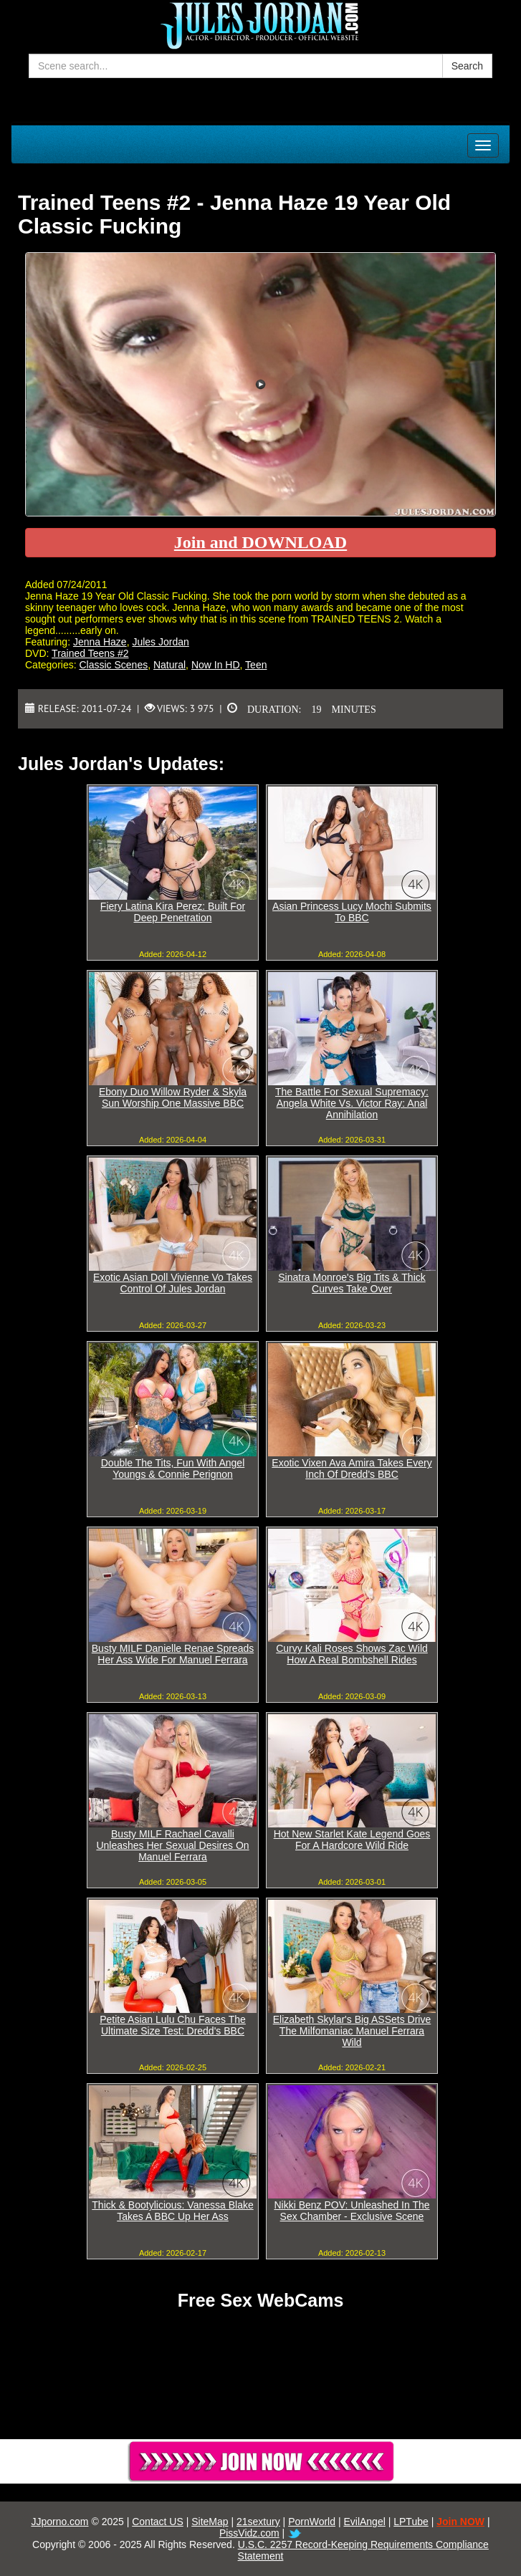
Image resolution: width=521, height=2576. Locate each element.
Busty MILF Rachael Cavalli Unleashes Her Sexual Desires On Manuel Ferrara (172, 1845)
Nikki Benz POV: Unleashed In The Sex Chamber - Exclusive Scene (351, 2210)
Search (467, 66)
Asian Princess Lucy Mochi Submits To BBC (351, 911)
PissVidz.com (249, 2533)
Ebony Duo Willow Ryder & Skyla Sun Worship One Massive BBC (173, 1097)
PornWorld (311, 2521)
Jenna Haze (100, 642)
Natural (169, 665)
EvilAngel (364, 2521)
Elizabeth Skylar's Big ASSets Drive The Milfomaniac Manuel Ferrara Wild (352, 2031)
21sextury (258, 2521)
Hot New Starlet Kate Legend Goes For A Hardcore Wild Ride (352, 1839)
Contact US (157, 2521)
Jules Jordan (160, 642)
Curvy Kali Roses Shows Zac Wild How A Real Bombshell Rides (352, 1654)
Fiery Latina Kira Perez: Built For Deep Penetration (172, 911)
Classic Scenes (113, 665)
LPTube (411, 2521)
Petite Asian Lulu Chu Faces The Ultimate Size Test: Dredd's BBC (173, 2025)
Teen (256, 665)
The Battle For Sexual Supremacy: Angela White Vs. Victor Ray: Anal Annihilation (352, 1103)
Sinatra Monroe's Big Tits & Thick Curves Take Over (352, 1283)
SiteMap (209, 2521)
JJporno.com (59, 2521)
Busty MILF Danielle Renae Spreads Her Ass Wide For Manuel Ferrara (173, 1654)
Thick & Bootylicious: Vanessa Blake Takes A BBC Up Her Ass (172, 2210)
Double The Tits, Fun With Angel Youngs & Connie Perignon (173, 1468)
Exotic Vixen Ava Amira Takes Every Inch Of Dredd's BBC (351, 1468)
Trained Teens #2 (90, 653)
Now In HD (215, 665)
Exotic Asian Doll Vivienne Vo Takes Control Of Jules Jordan (172, 1283)
